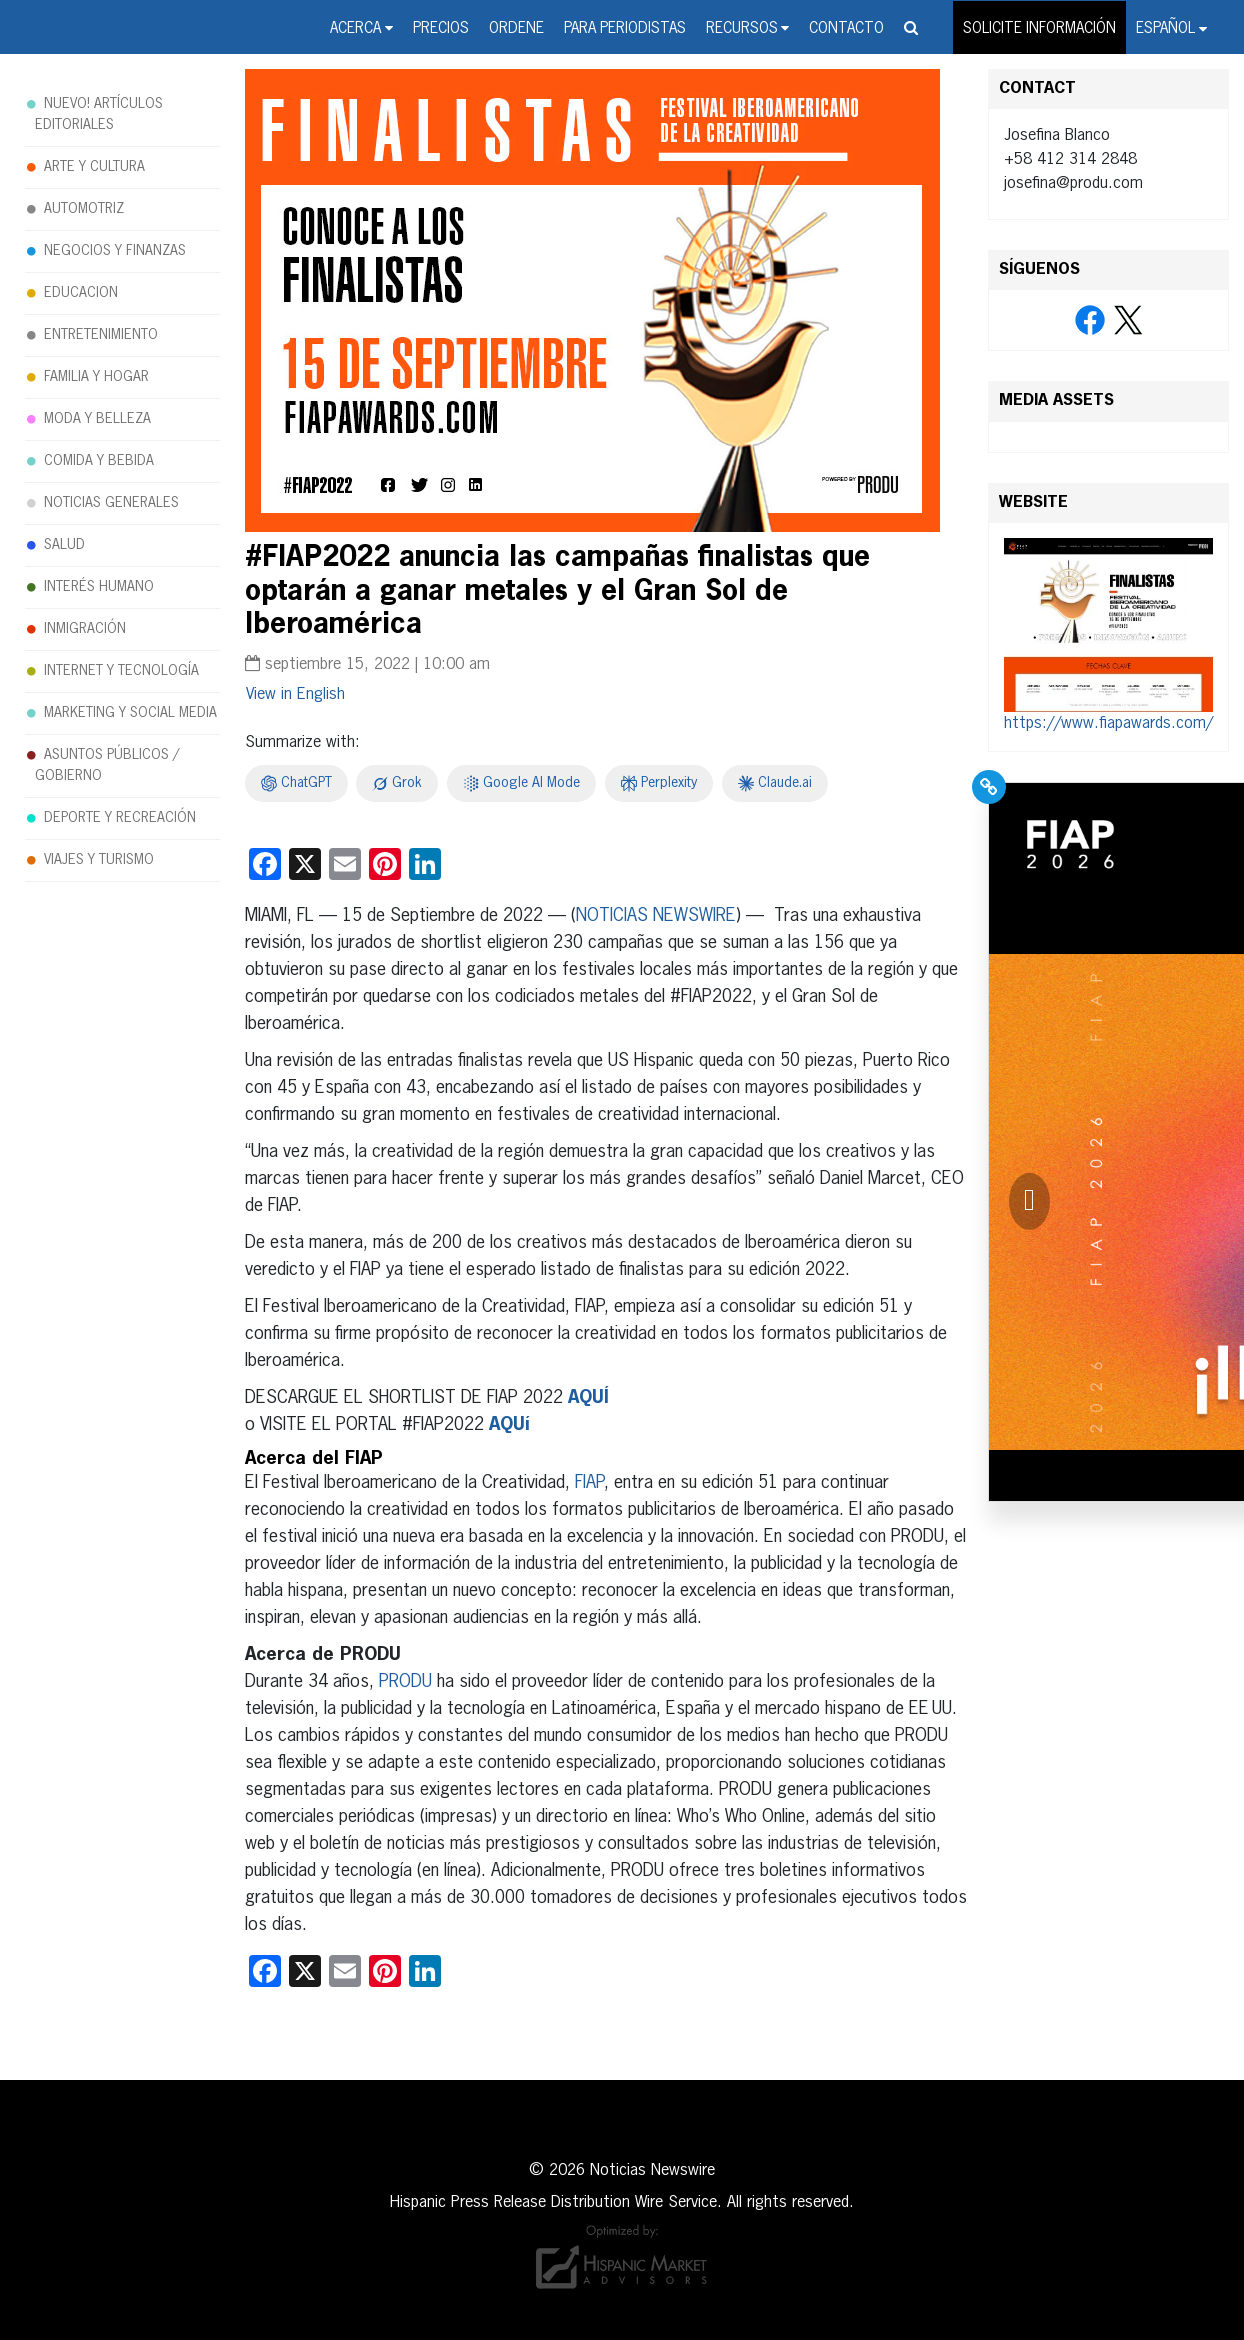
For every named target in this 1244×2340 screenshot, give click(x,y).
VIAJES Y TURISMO (99, 860)
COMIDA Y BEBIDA (99, 461)
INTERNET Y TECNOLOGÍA (121, 671)
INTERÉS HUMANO (99, 587)
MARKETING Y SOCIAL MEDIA (130, 713)
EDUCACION (81, 293)
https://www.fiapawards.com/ (1108, 724)
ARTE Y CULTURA (94, 167)
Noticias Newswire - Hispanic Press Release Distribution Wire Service (87, 29)
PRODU (405, 1682)
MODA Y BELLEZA (97, 419)
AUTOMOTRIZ (84, 209)
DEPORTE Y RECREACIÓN (120, 818)
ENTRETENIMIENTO (101, 335)
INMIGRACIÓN (85, 629)
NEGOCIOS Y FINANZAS (115, 251)
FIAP (589, 1483)
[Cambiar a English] (295, 695)
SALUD (64, 545)
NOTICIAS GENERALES (111, 503)
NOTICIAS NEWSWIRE (656, 916)
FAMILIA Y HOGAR (96, 377)
